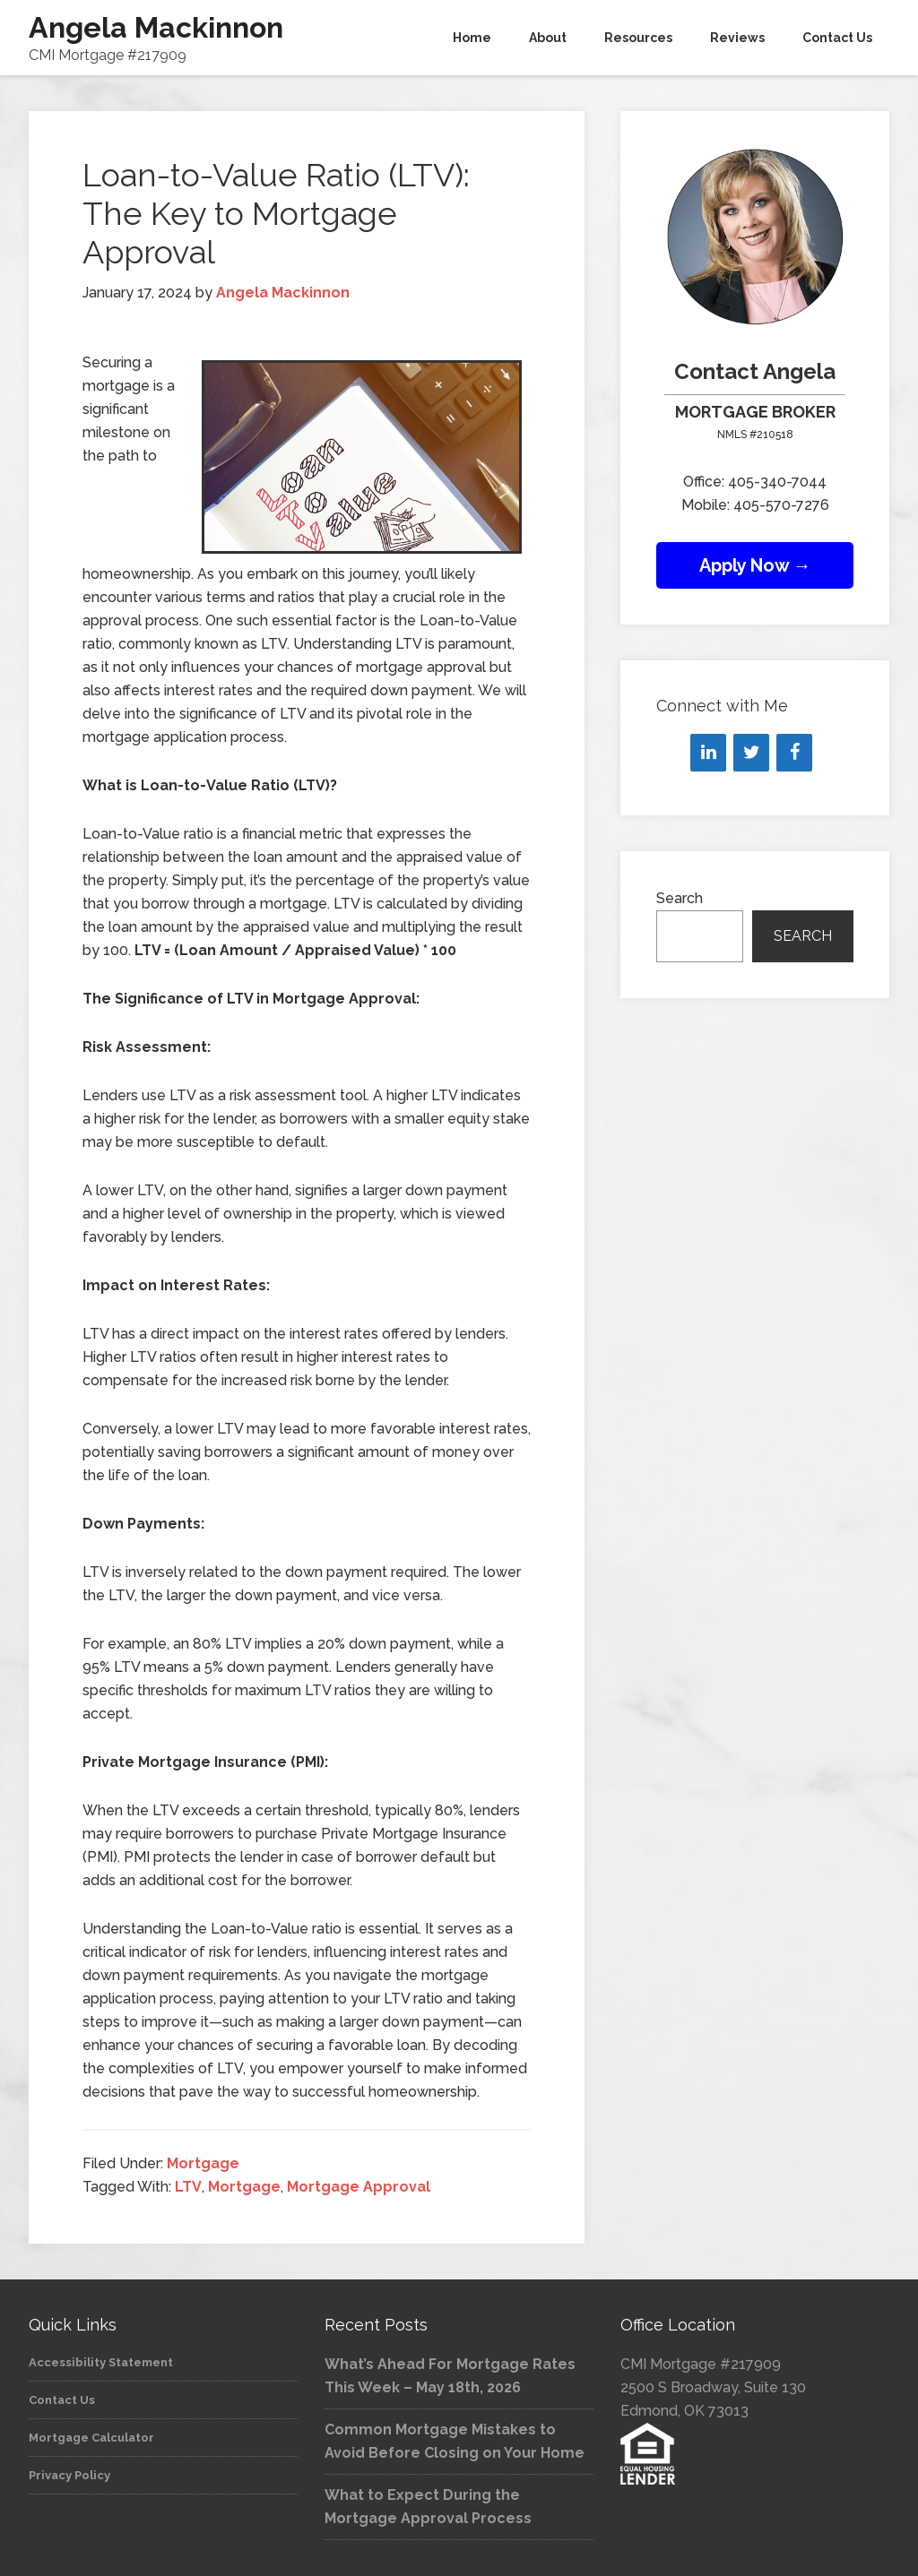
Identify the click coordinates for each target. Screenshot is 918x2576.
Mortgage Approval (358, 2186)
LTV (188, 2186)
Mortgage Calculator (91, 2437)
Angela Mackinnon (156, 27)
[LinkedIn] (708, 752)
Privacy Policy (69, 2475)
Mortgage (203, 2163)
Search (679, 898)
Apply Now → (755, 565)
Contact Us (62, 2400)
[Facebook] (794, 752)
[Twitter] (751, 752)
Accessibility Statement (101, 2362)
